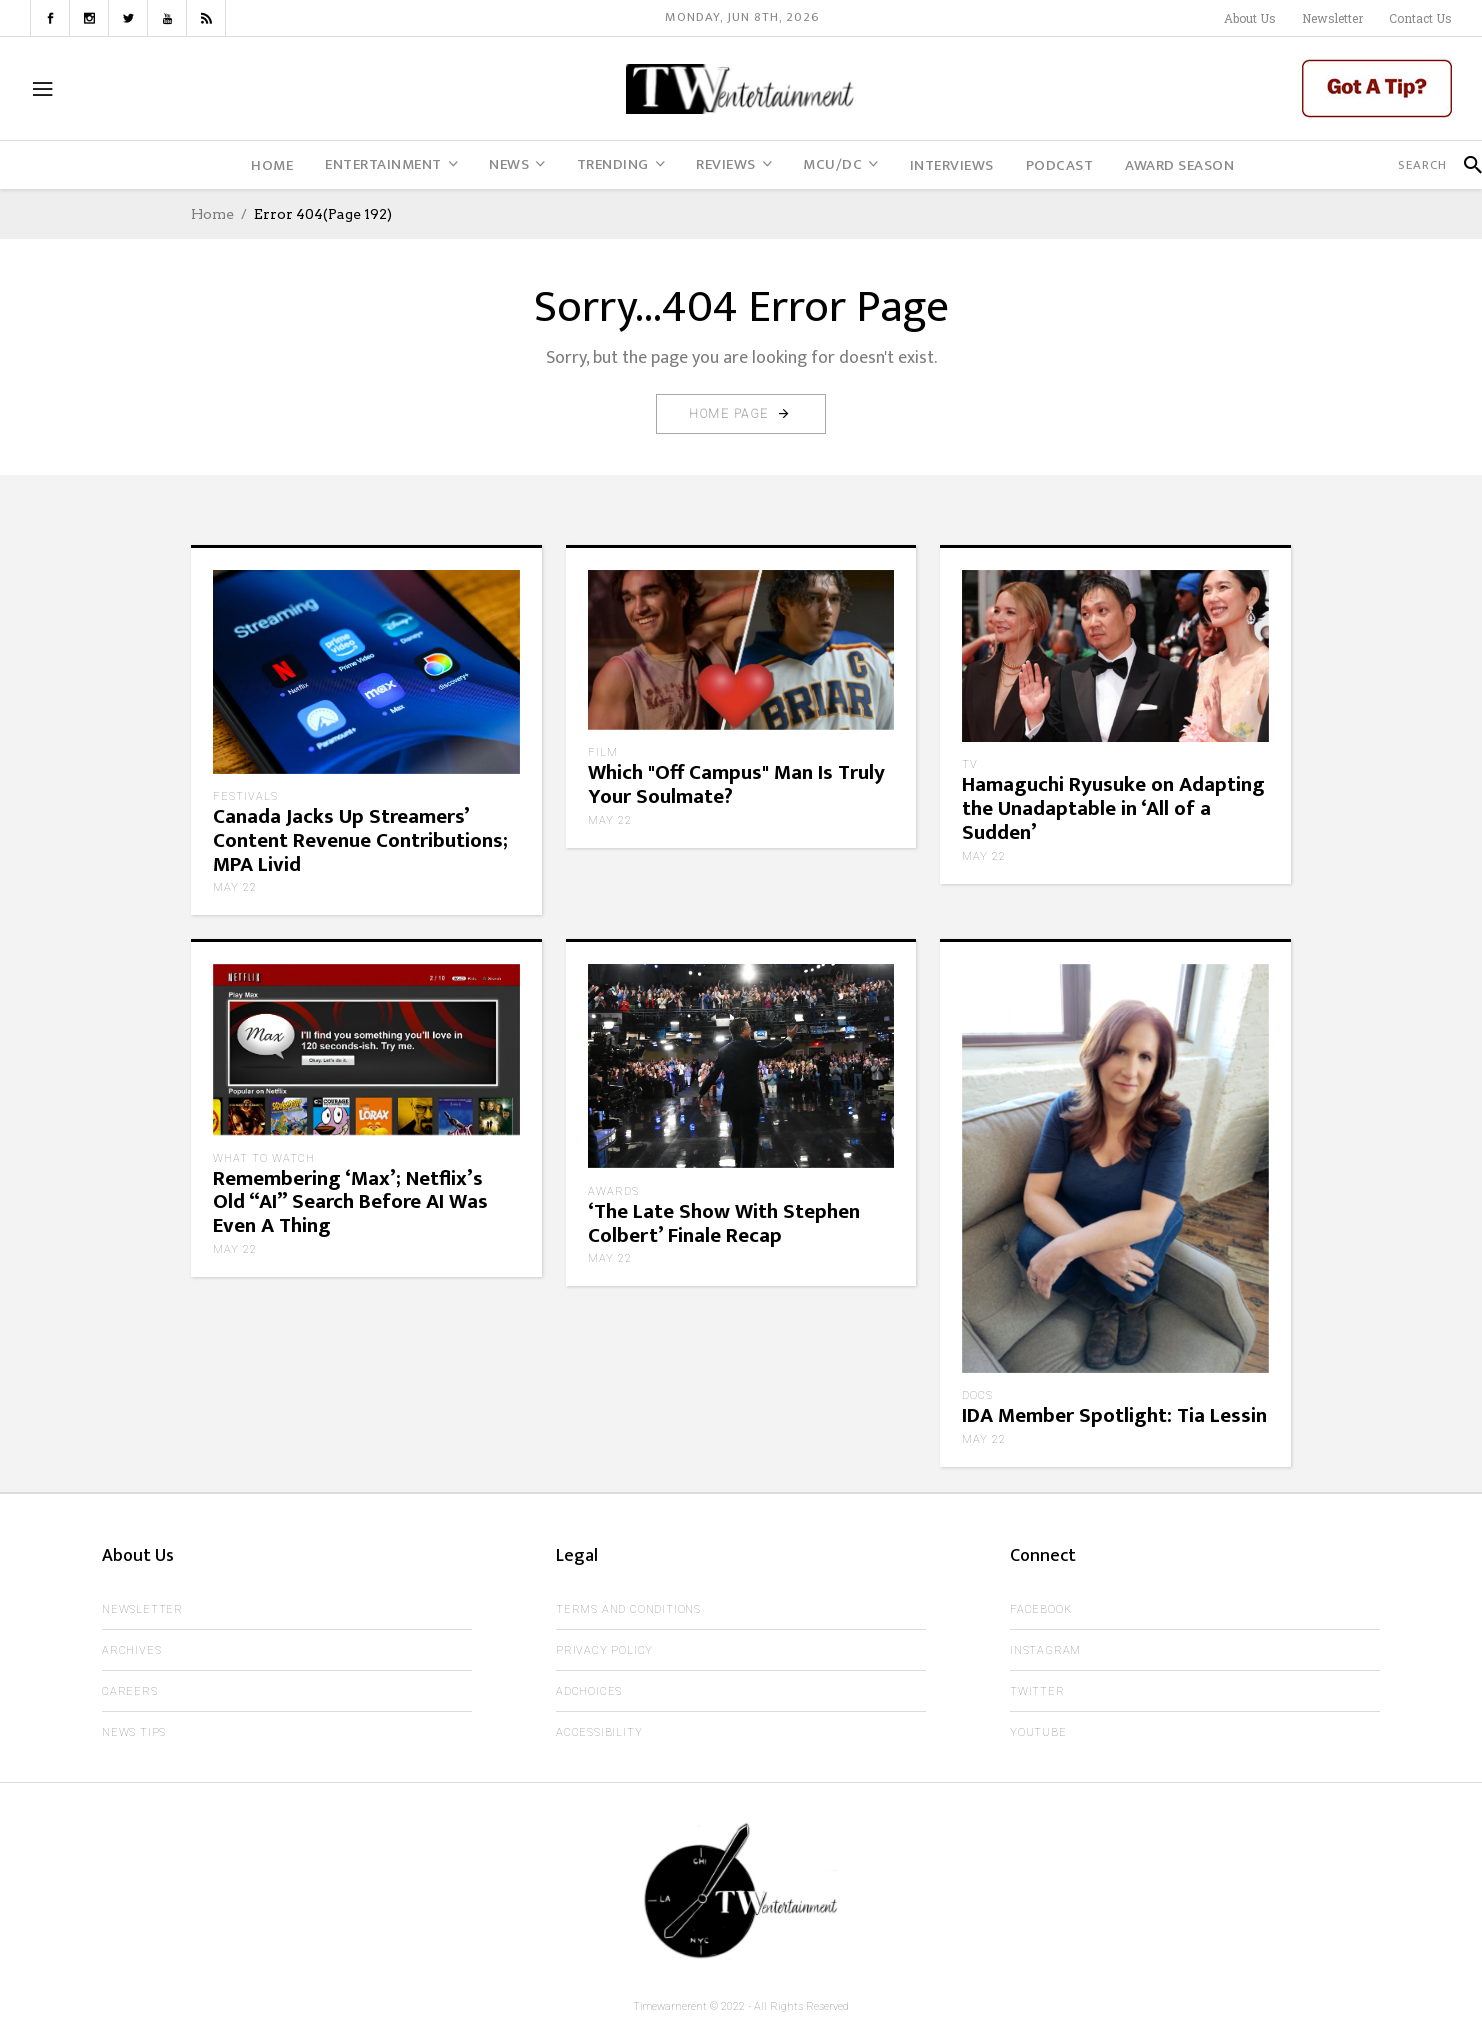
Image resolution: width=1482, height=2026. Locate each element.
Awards (613, 1191)
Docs (977, 1395)
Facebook (1040, 1609)
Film (603, 752)
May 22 (235, 887)
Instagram (1045, 1650)
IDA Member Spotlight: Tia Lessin (1114, 1415)
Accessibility (599, 1732)
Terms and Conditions (628, 1609)
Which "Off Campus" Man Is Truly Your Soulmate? (736, 784)
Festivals (245, 796)
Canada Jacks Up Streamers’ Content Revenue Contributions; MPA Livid (360, 840)
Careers (130, 1691)
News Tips (134, 1732)
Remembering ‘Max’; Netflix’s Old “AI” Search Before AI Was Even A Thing (350, 1202)
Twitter (1037, 1691)
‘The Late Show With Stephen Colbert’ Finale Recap (724, 1223)
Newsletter (1332, 18)
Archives (131, 1650)
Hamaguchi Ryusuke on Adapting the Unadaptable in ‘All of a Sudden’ (1113, 808)
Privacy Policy (604, 1650)
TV (970, 764)
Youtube (1038, 1732)
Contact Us (1420, 18)
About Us (1250, 18)
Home (212, 214)
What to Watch (264, 1158)
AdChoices (589, 1691)
